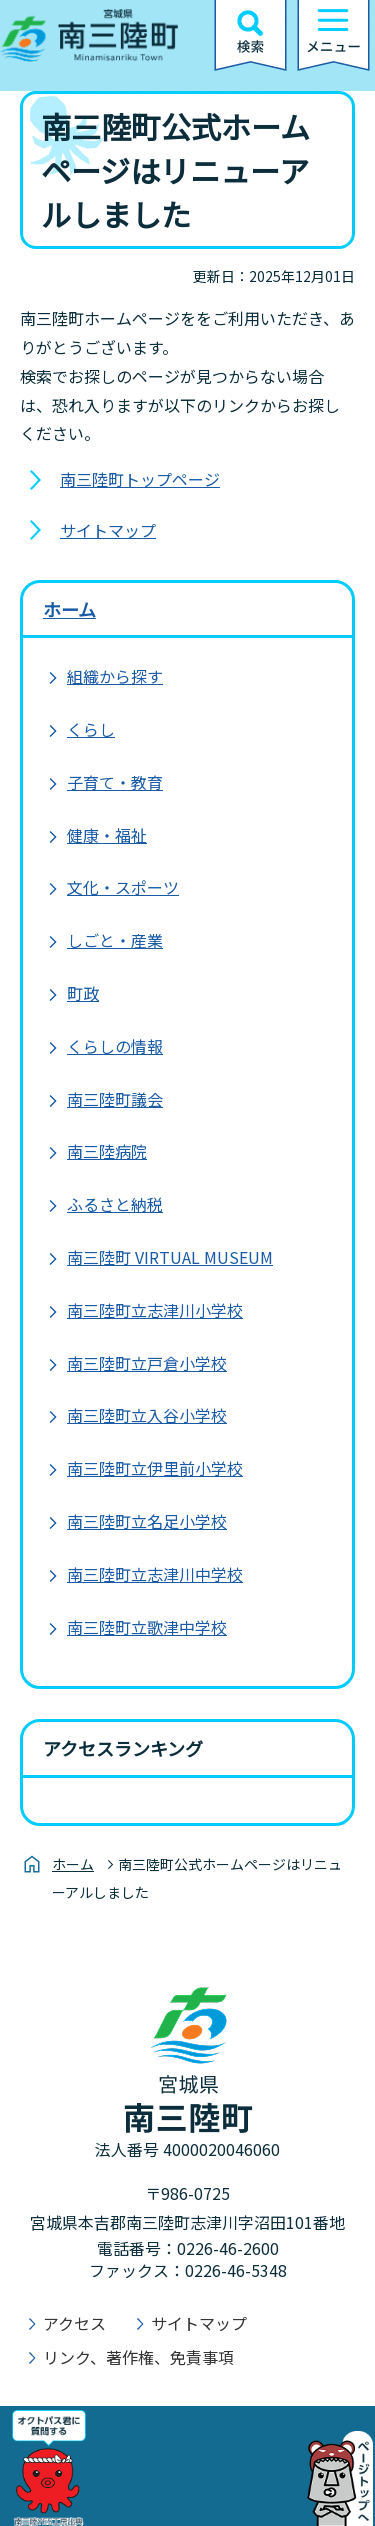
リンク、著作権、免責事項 (138, 2357)
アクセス (74, 2323)
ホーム (69, 609)
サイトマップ (108, 530)
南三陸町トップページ (140, 479)
